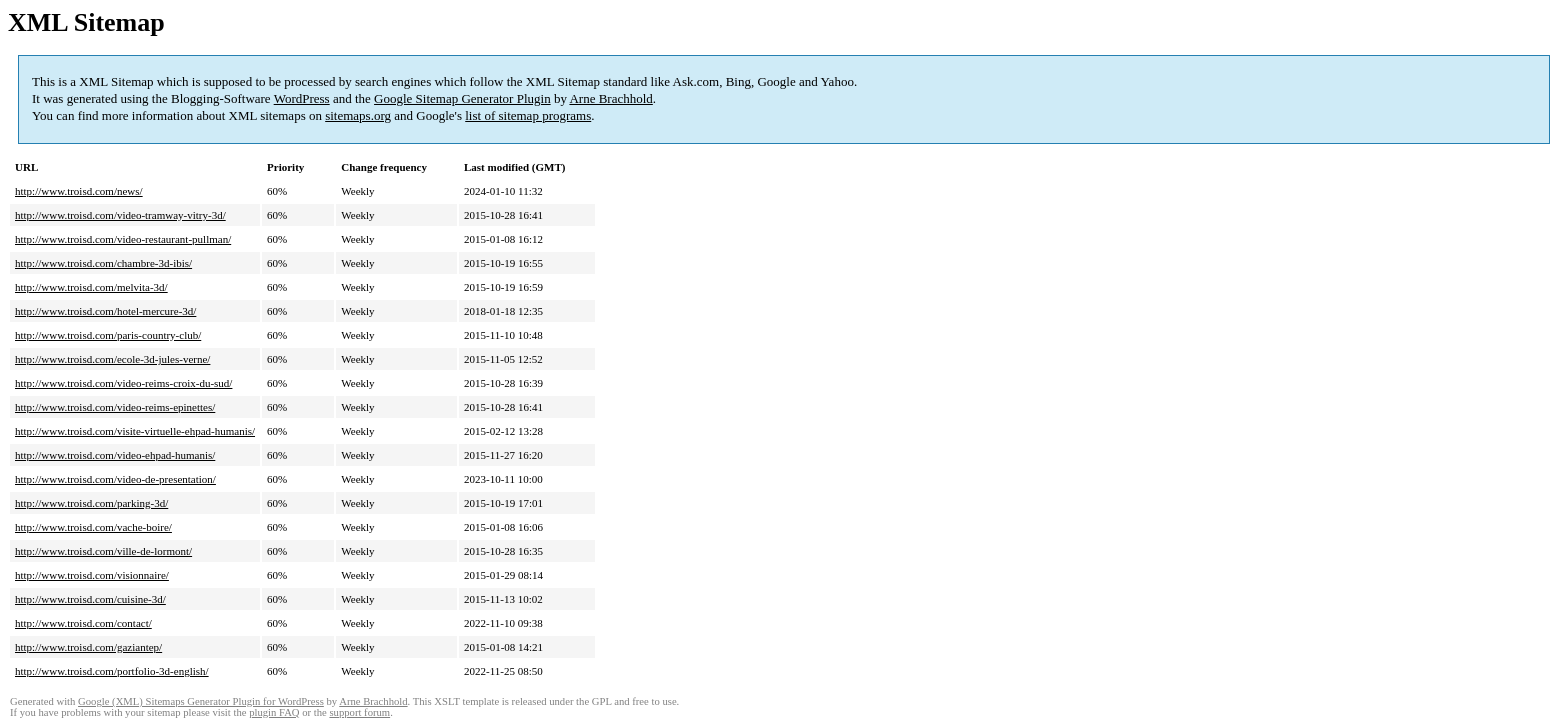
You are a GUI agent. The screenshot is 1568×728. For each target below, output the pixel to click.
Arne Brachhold (610, 98)
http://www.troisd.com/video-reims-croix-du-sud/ (123, 383)
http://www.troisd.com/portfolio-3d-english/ (112, 671)
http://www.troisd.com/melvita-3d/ (91, 287)
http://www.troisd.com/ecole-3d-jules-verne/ (112, 359)
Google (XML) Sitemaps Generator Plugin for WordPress (201, 701)
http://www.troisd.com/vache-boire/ (93, 527)
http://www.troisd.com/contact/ (83, 623)
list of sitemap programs (528, 115)
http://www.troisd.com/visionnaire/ (92, 575)
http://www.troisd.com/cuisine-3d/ (90, 599)
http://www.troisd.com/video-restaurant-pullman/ (123, 239)
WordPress (302, 98)
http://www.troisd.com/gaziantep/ (88, 647)
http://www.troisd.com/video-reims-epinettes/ (115, 407)
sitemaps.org (358, 115)
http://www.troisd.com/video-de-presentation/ (115, 479)
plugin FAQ (274, 712)
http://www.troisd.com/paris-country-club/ (108, 335)
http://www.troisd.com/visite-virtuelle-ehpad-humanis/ (135, 431)
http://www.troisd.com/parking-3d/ (91, 503)
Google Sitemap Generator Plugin (462, 98)
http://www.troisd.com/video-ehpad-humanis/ (115, 455)
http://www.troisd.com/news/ (79, 191)
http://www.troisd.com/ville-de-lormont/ (103, 551)
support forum (359, 712)
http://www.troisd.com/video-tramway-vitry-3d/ (120, 215)
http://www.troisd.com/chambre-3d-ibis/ (103, 263)
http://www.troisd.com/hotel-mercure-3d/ (105, 311)
